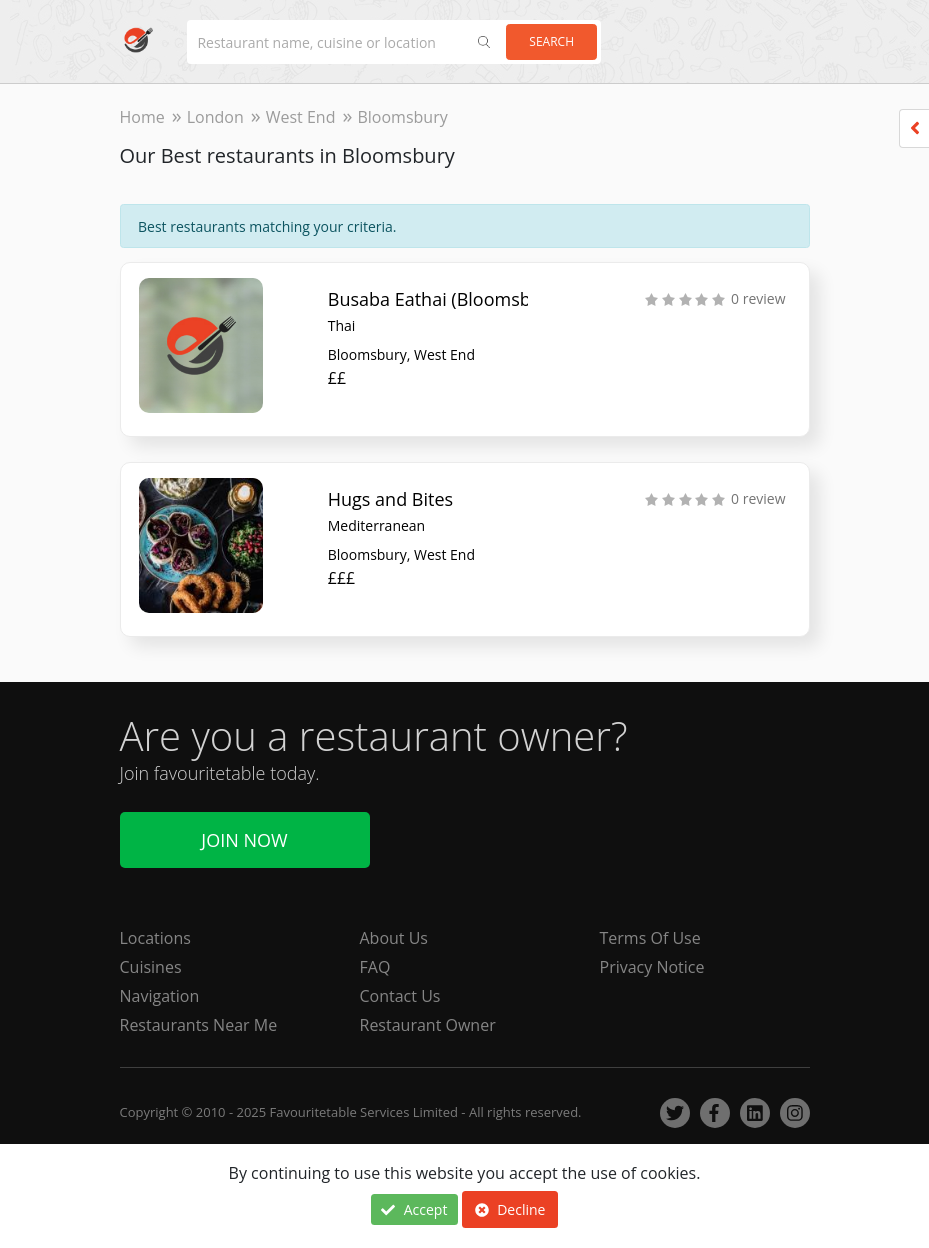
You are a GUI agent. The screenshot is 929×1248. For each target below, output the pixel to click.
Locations (155, 938)
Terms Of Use (650, 938)
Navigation (160, 996)
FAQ (375, 967)
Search (551, 41)
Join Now (244, 840)
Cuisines (151, 967)
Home (142, 117)
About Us (394, 938)
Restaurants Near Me (199, 1025)
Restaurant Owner (428, 1025)
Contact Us (400, 996)
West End (301, 117)
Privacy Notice (652, 967)
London (215, 117)
